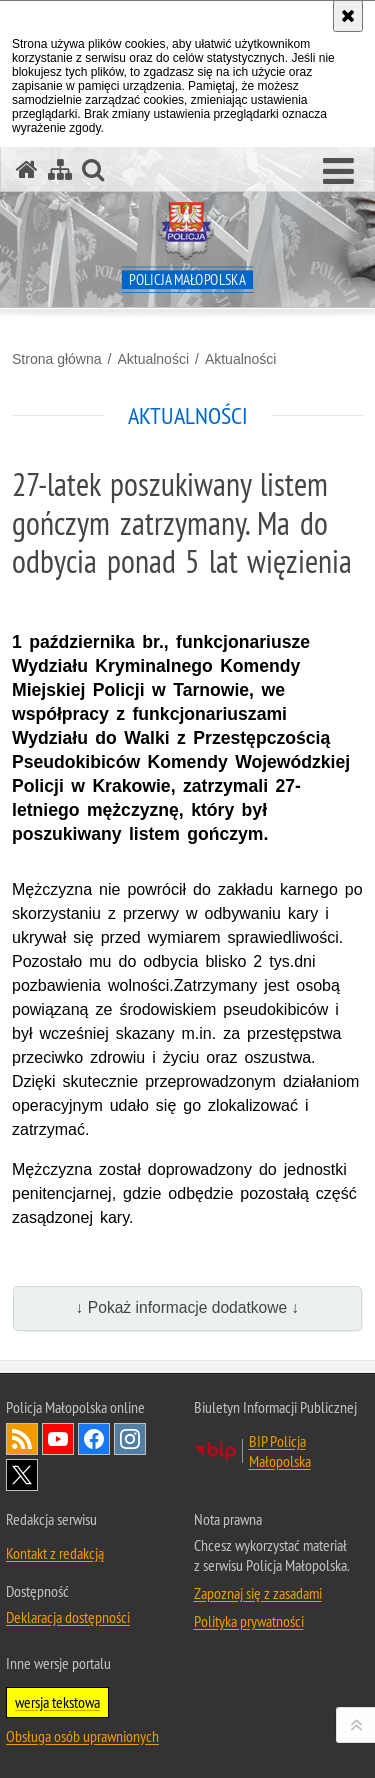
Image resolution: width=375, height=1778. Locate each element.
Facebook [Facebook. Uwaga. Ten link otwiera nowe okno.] (94, 1439)
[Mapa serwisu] (60, 169)
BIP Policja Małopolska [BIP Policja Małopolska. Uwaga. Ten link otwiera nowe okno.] (280, 1451)
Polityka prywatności (249, 1621)
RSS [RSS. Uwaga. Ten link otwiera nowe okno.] (22, 1439)
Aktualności (153, 359)
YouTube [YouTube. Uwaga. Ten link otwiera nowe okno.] (58, 1439)
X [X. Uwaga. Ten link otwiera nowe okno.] (22, 1475)
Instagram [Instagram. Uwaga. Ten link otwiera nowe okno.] (130, 1439)
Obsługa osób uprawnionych (82, 1736)
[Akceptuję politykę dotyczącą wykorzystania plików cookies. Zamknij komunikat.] (348, 16)
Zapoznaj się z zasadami (258, 1593)
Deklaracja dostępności (68, 1617)
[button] (338, 172)
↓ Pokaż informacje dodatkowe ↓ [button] (188, 1307)
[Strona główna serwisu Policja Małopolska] (27, 169)
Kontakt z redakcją (55, 1553)
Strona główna (57, 359)
